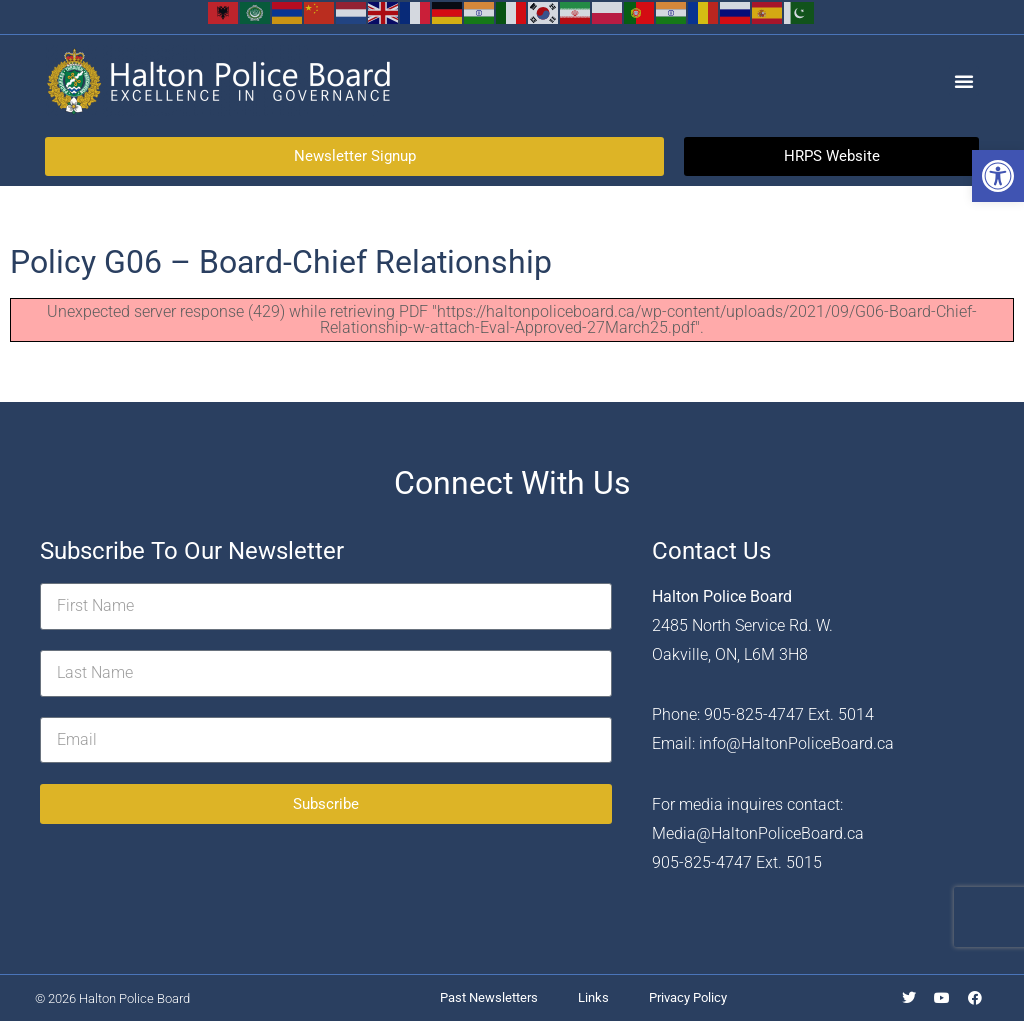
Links (593, 997)
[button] (998, 176)
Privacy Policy (688, 997)
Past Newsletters (489, 997)
